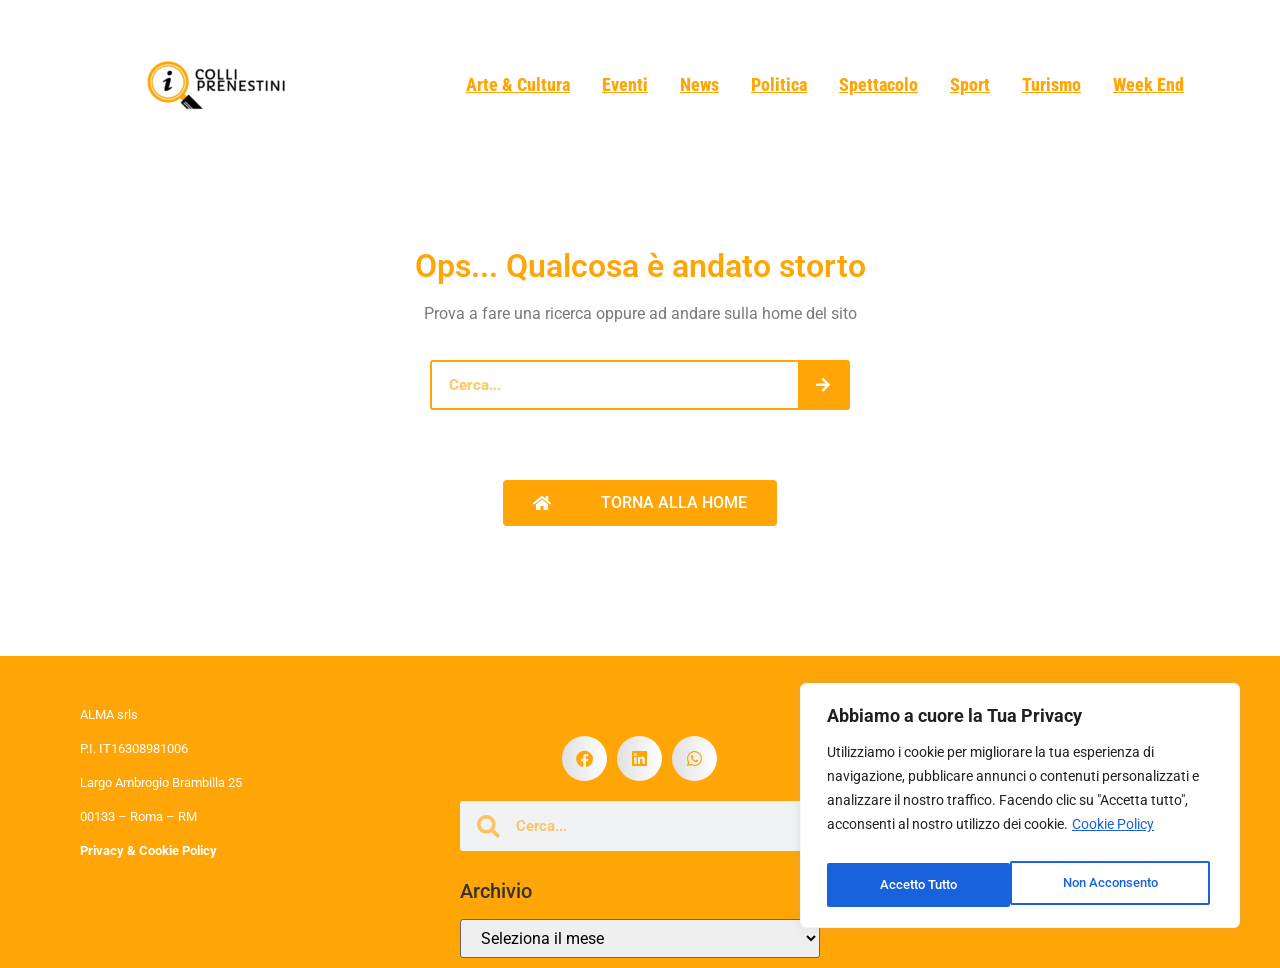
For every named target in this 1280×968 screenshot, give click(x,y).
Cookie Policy (1113, 835)
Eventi (625, 84)
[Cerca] (823, 385)
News (699, 84)
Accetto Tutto (1123, 885)
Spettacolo (878, 84)
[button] (584, 758)
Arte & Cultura (518, 84)
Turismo (1051, 84)
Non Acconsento (926, 885)
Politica (779, 84)
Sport (970, 84)
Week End (1148, 84)
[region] (1020, 811)
